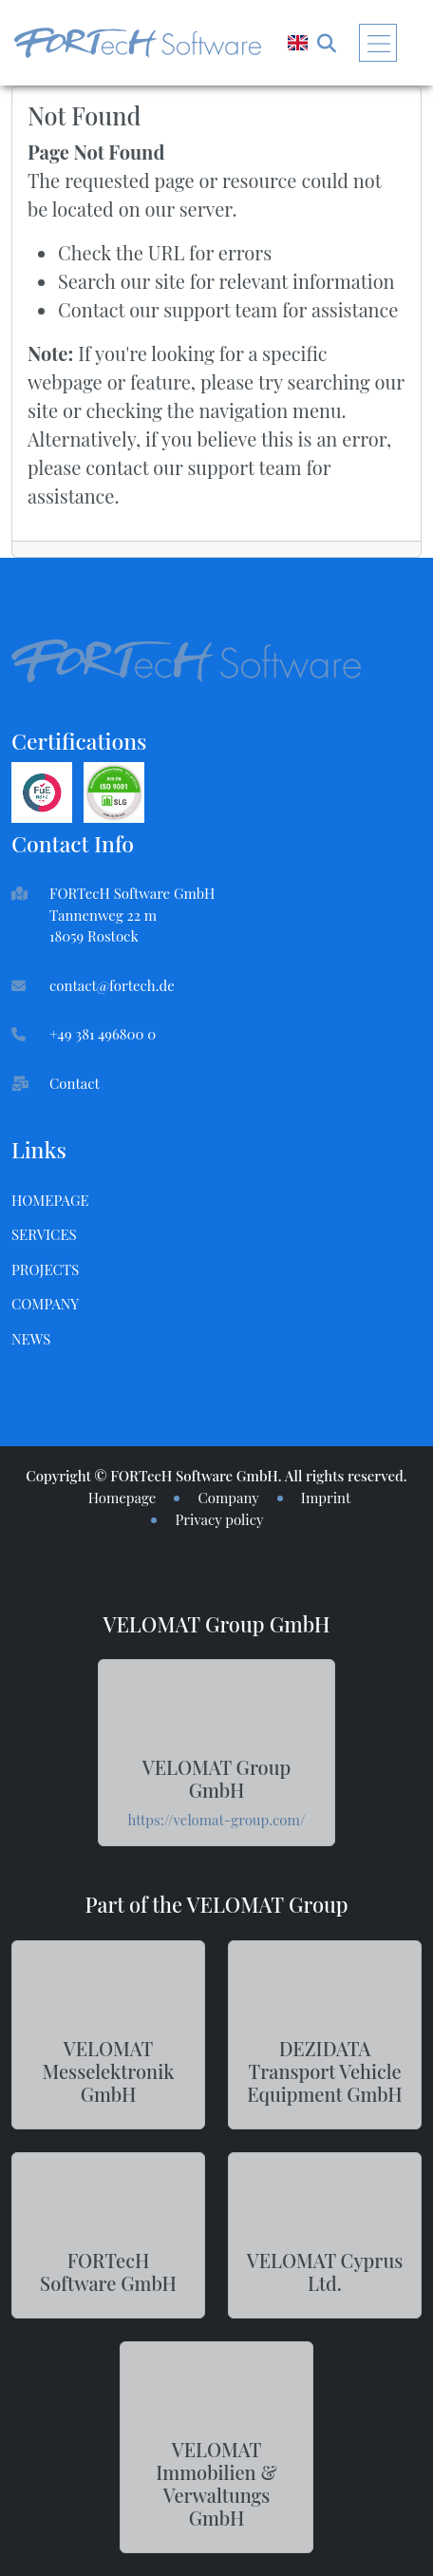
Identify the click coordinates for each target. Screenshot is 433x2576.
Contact (74, 1083)
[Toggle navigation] (378, 43)
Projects (45, 1269)
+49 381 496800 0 (102, 1033)
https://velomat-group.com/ (217, 1819)
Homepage (50, 1200)
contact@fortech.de (112, 985)
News (30, 1338)
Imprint (325, 1497)
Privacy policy (219, 1519)
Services (44, 1234)
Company (45, 1303)
